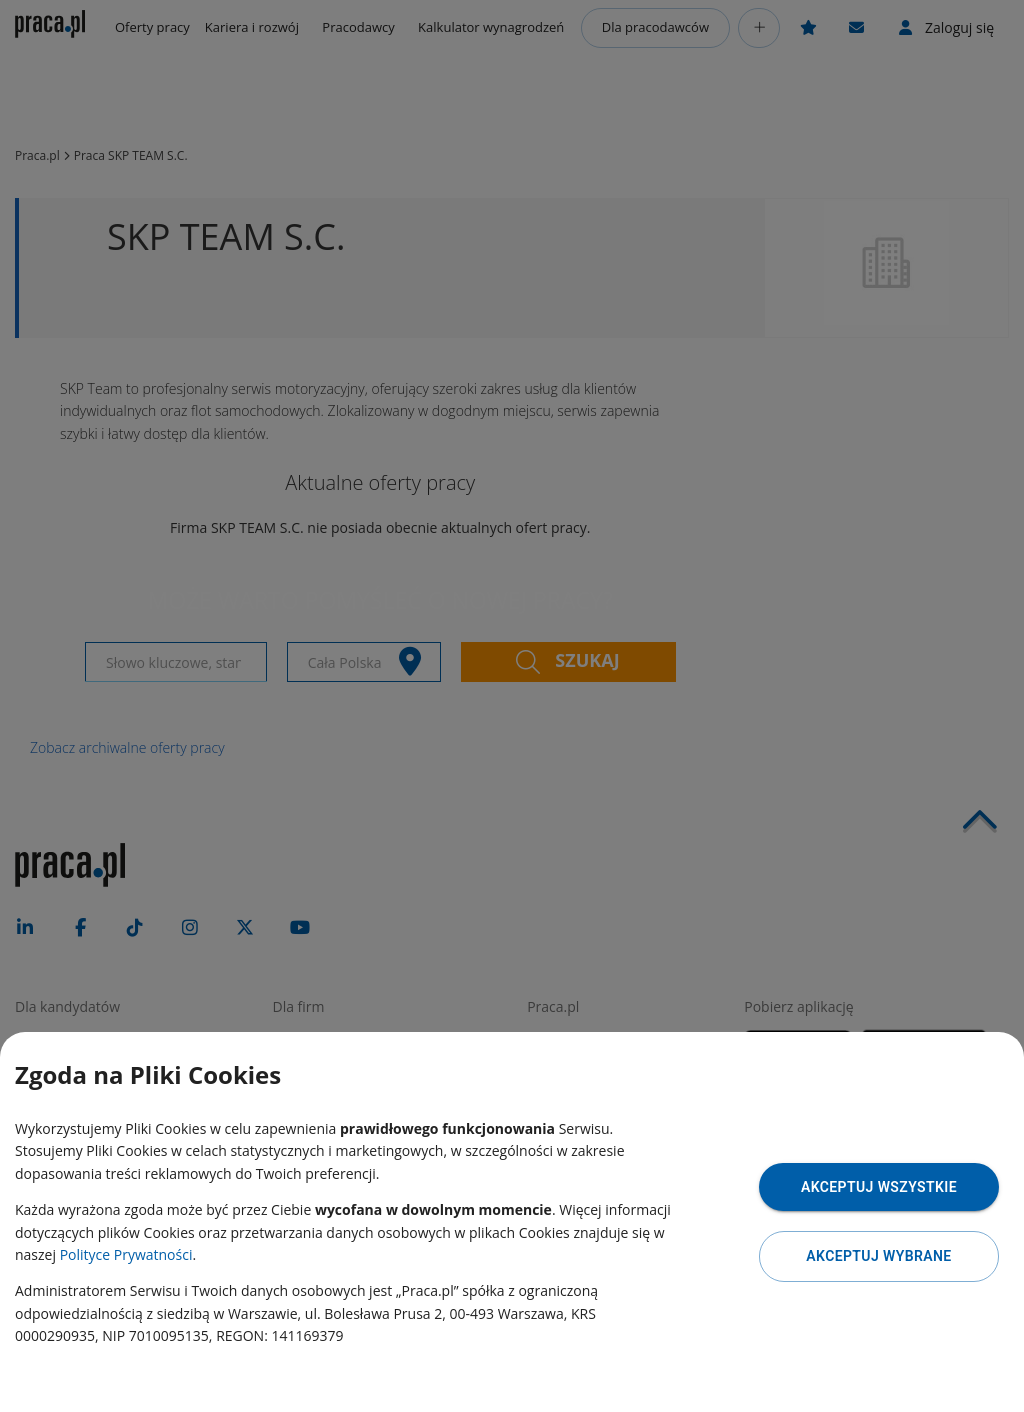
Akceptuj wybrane (878, 1256)
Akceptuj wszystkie (879, 1187)
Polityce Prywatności (126, 1254)
